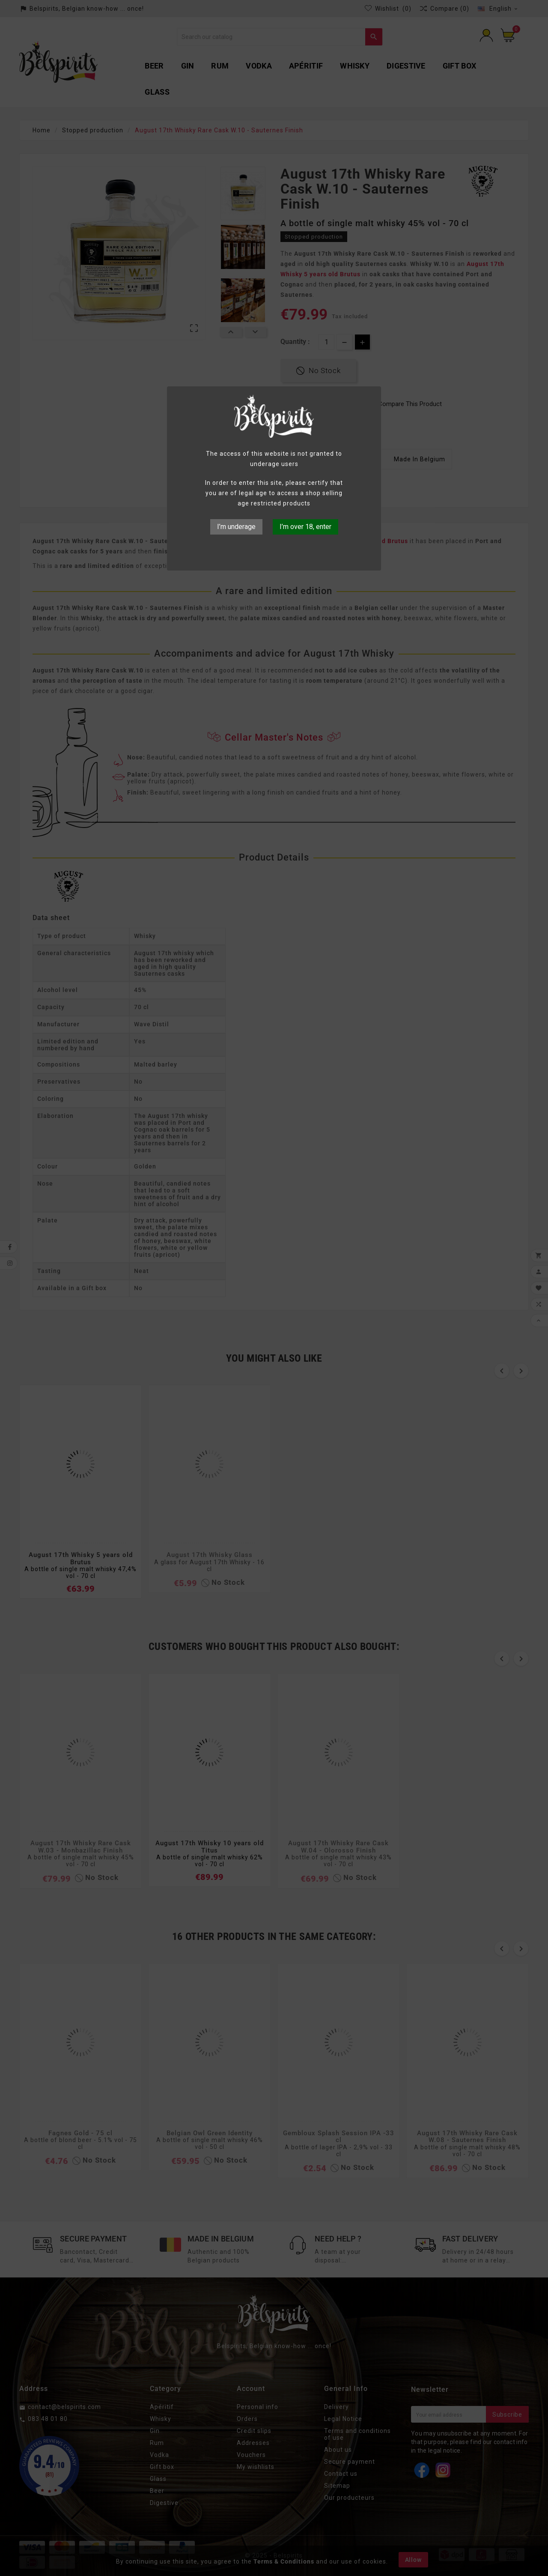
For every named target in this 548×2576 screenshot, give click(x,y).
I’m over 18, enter (305, 527)
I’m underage (236, 527)
